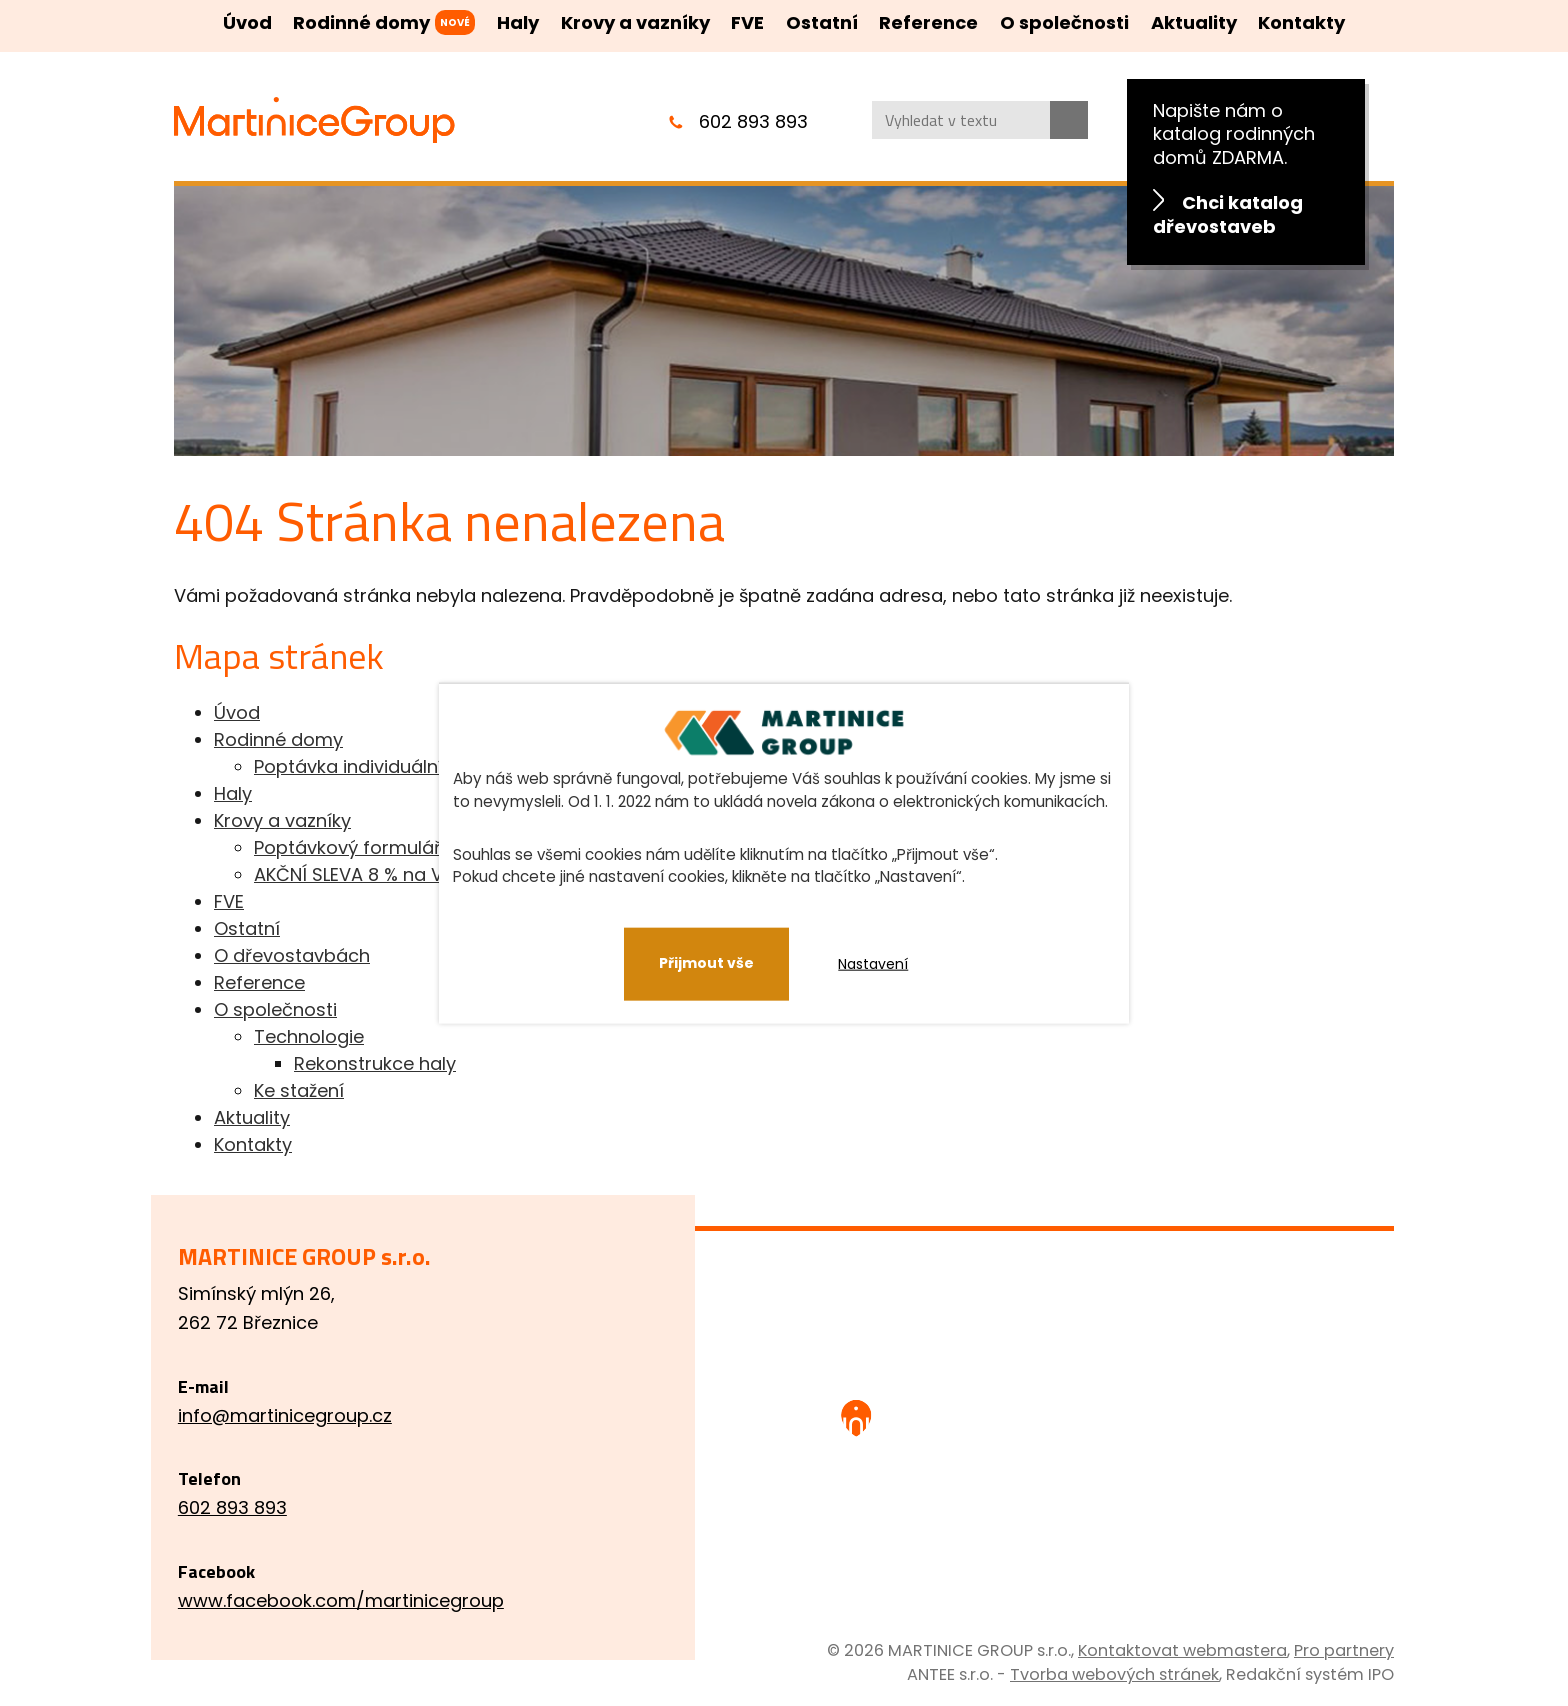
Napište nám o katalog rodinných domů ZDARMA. (1246, 168)
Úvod (247, 22)
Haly (518, 22)
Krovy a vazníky (635, 22)
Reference (928, 22)
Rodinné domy (361, 22)
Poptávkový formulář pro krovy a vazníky (436, 847)
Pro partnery (1344, 1650)
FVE (747, 22)
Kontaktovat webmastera (1182, 1650)
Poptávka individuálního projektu (399, 766)
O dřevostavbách (292, 955)
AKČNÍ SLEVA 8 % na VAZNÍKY (378, 874)
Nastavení (874, 964)
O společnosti (1064, 22)
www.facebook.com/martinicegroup (364, 1600)
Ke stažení (299, 1090)
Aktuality (1194, 22)
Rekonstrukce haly (375, 1063)
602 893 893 (753, 121)
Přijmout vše (706, 963)
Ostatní (822, 22)
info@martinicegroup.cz (308, 1415)
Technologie (309, 1036)
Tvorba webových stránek (1114, 1674)
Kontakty (1301, 22)
